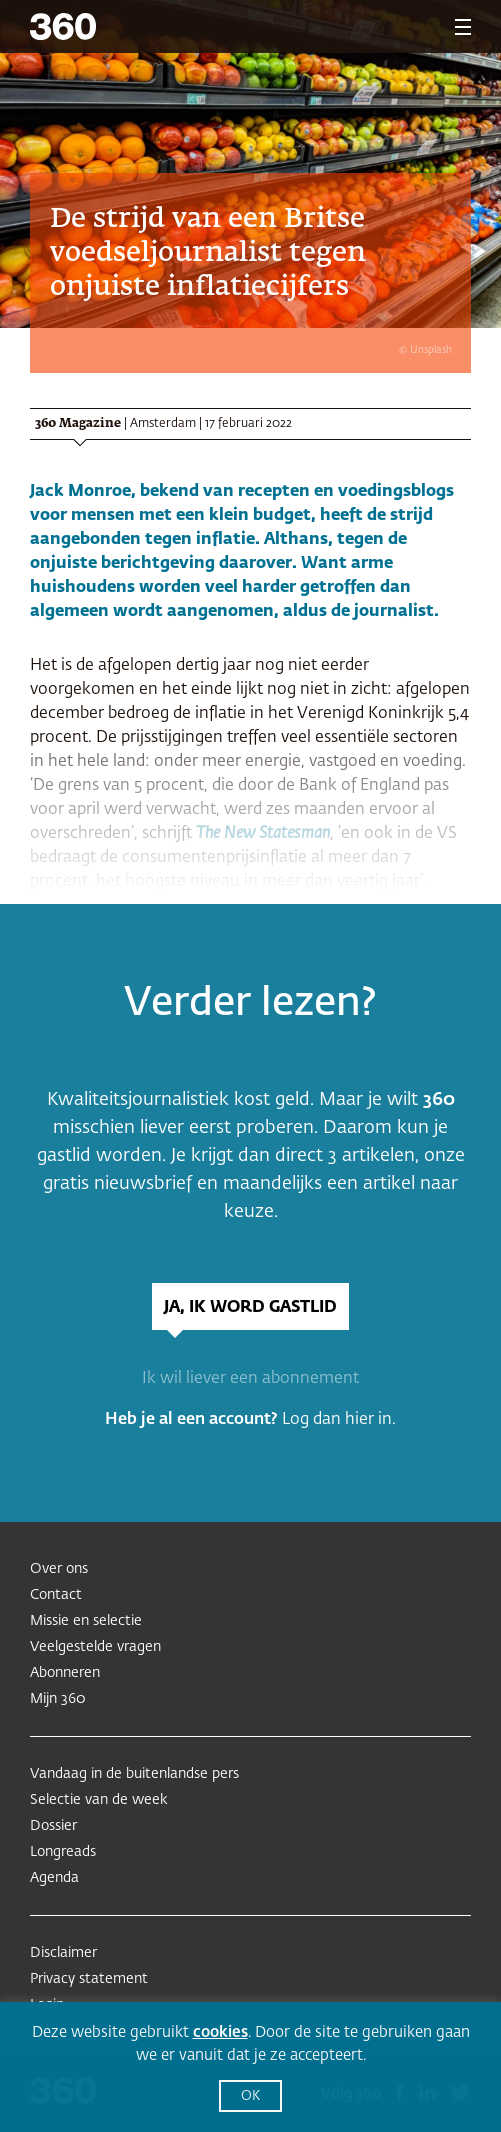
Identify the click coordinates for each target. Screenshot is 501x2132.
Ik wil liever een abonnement (250, 1379)
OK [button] (250, 2096)
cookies (220, 2032)
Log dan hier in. (339, 1420)
